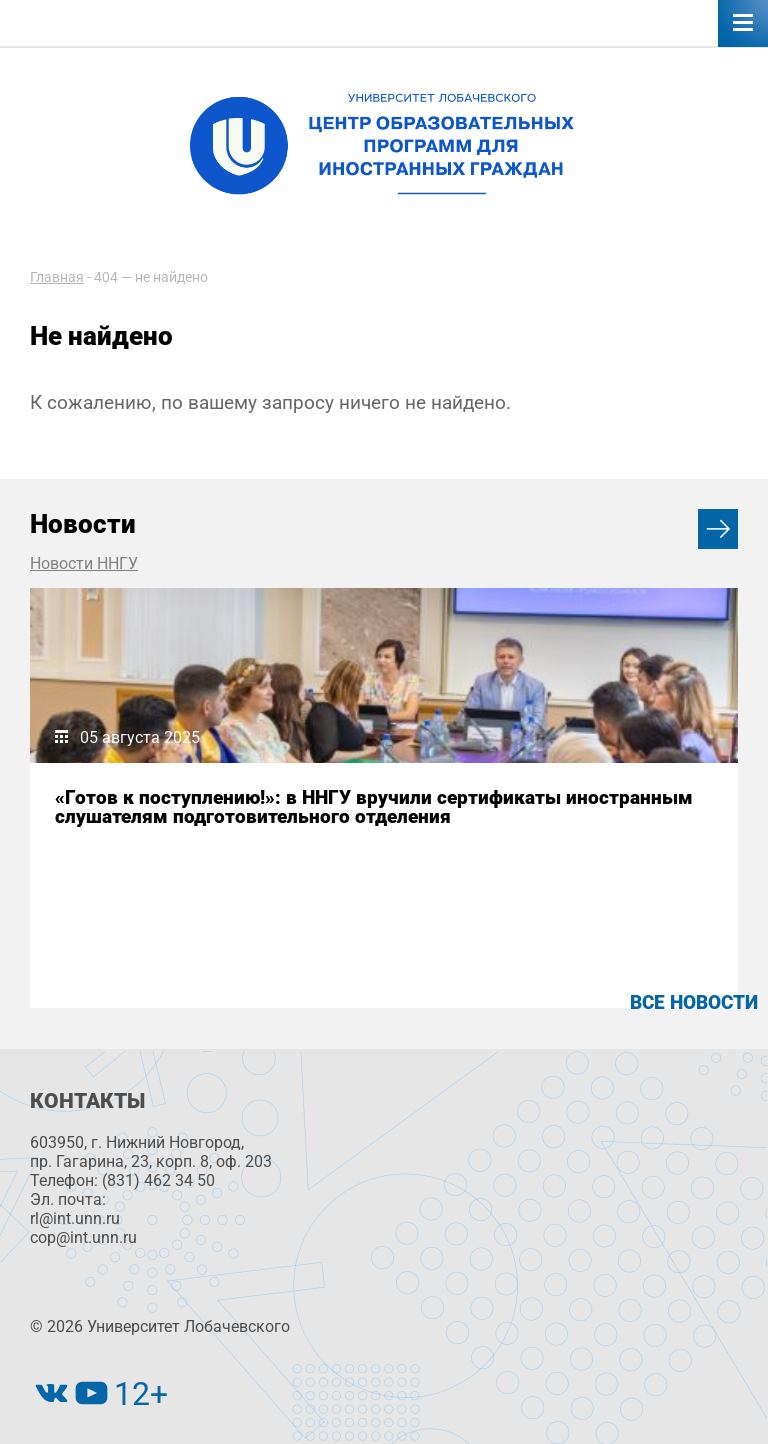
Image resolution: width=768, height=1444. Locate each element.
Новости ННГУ (84, 563)
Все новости (694, 1002)
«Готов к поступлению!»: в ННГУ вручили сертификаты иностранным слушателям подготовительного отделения (374, 807)
